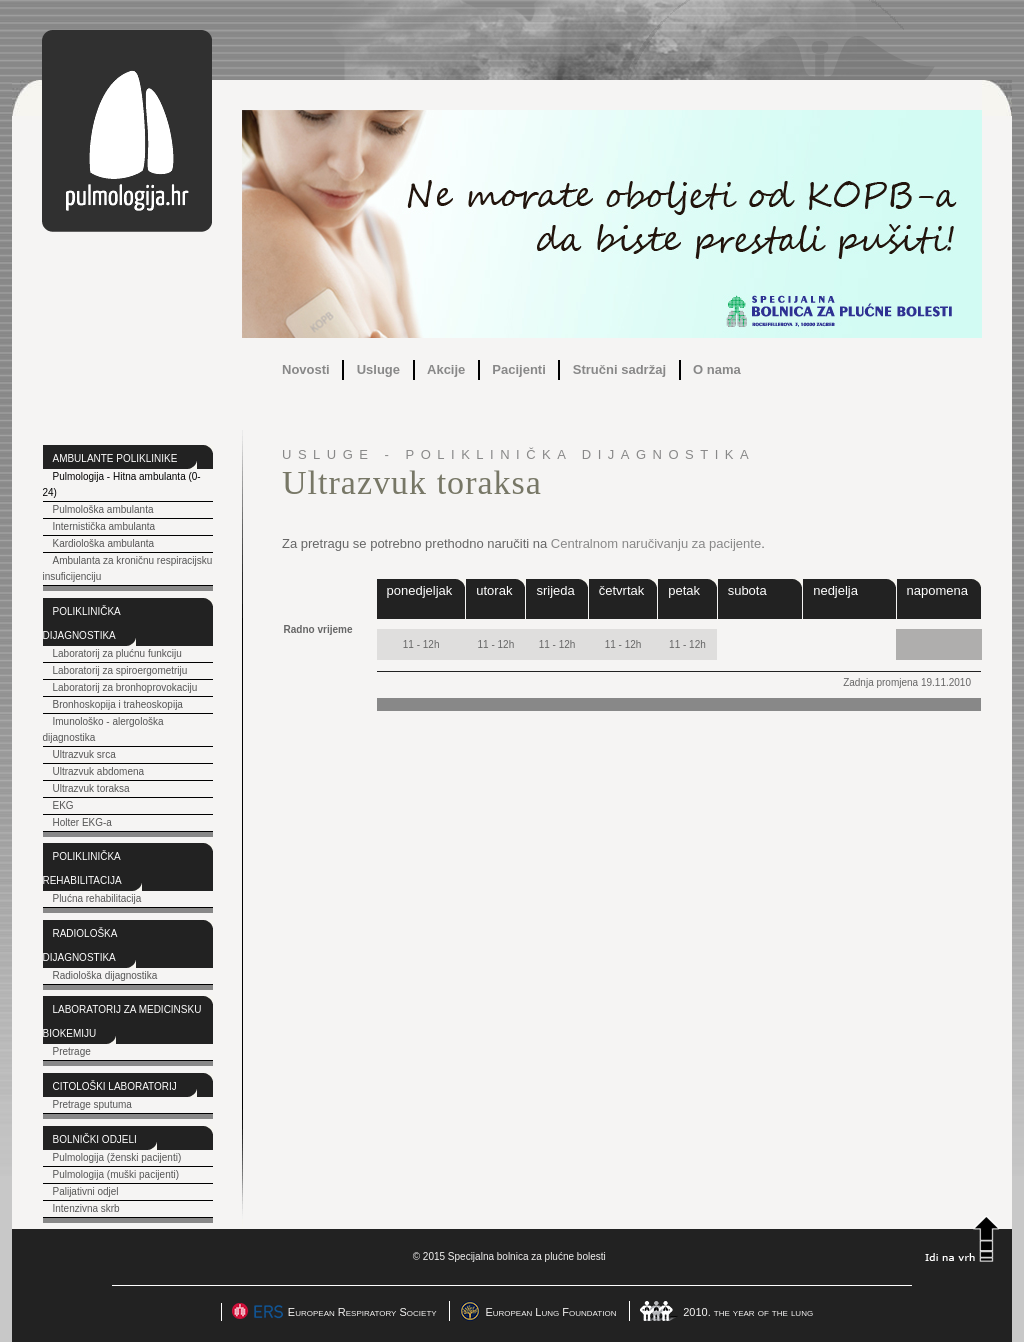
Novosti (306, 369)
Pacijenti (518, 369)
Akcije (446, 369)
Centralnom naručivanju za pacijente (656, 543)
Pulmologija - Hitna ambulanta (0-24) (122, 484)
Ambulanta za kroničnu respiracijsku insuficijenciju (128, 568)
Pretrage (71, 1051)
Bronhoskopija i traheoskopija (117, 704)
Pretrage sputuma (91, 1104)
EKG (62, 805)
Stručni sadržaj (619, 369)
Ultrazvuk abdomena (98, 771)
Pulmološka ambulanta (102, 509)
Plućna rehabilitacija (96, 898)
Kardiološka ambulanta (103, 543)
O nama (717, 369)
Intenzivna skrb (85, 1208)
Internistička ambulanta (103, 526)
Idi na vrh (962, 1239)
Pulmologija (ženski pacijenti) (116, 1157)
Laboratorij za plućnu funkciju (116, 653)
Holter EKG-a (81, 822)
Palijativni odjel (85, 1191)
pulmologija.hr (127, 131)
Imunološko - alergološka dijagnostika (103, 729)
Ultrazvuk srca (83, 754)
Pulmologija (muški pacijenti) (115, 1174)
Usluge (378, 369)
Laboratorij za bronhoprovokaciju (124, 687)
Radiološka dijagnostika (104, 975)
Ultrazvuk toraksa (90, 788)
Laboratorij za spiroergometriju (119, 670)
